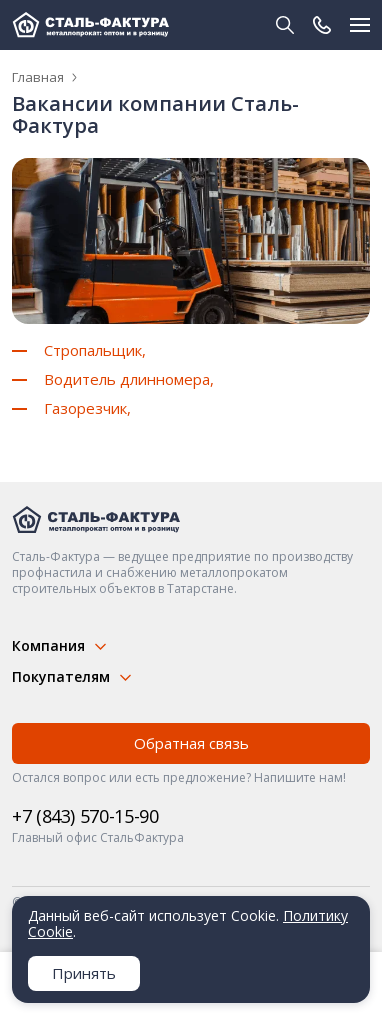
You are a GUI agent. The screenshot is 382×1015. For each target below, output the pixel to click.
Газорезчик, (87, 408)
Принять (84, 973)
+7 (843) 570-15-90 (85, 816)
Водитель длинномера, (129, 379)
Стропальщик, (95, 350)
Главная (38, 77)
